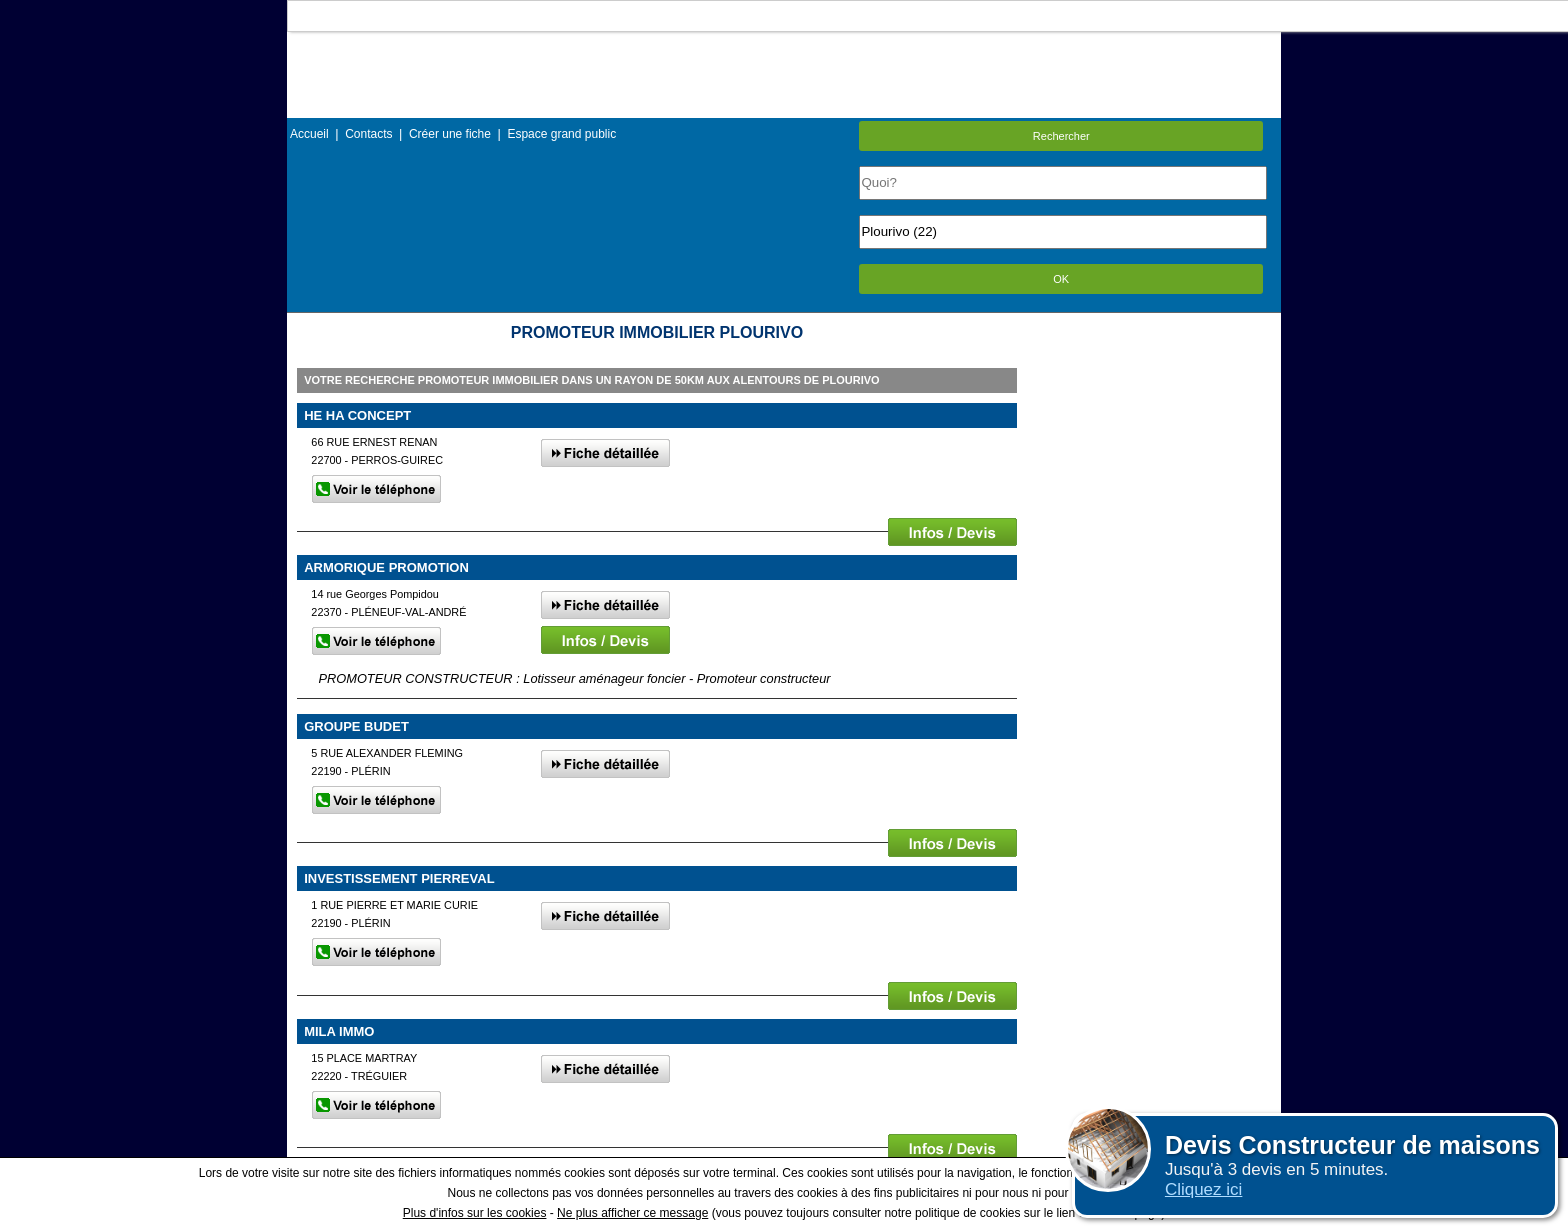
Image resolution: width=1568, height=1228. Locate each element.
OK (1061, 279)
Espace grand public (561, 134)
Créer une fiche (450, 134)
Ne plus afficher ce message (632, 1213)
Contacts (368, 134)
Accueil (309, 134)
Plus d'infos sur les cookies (475, 1213)
